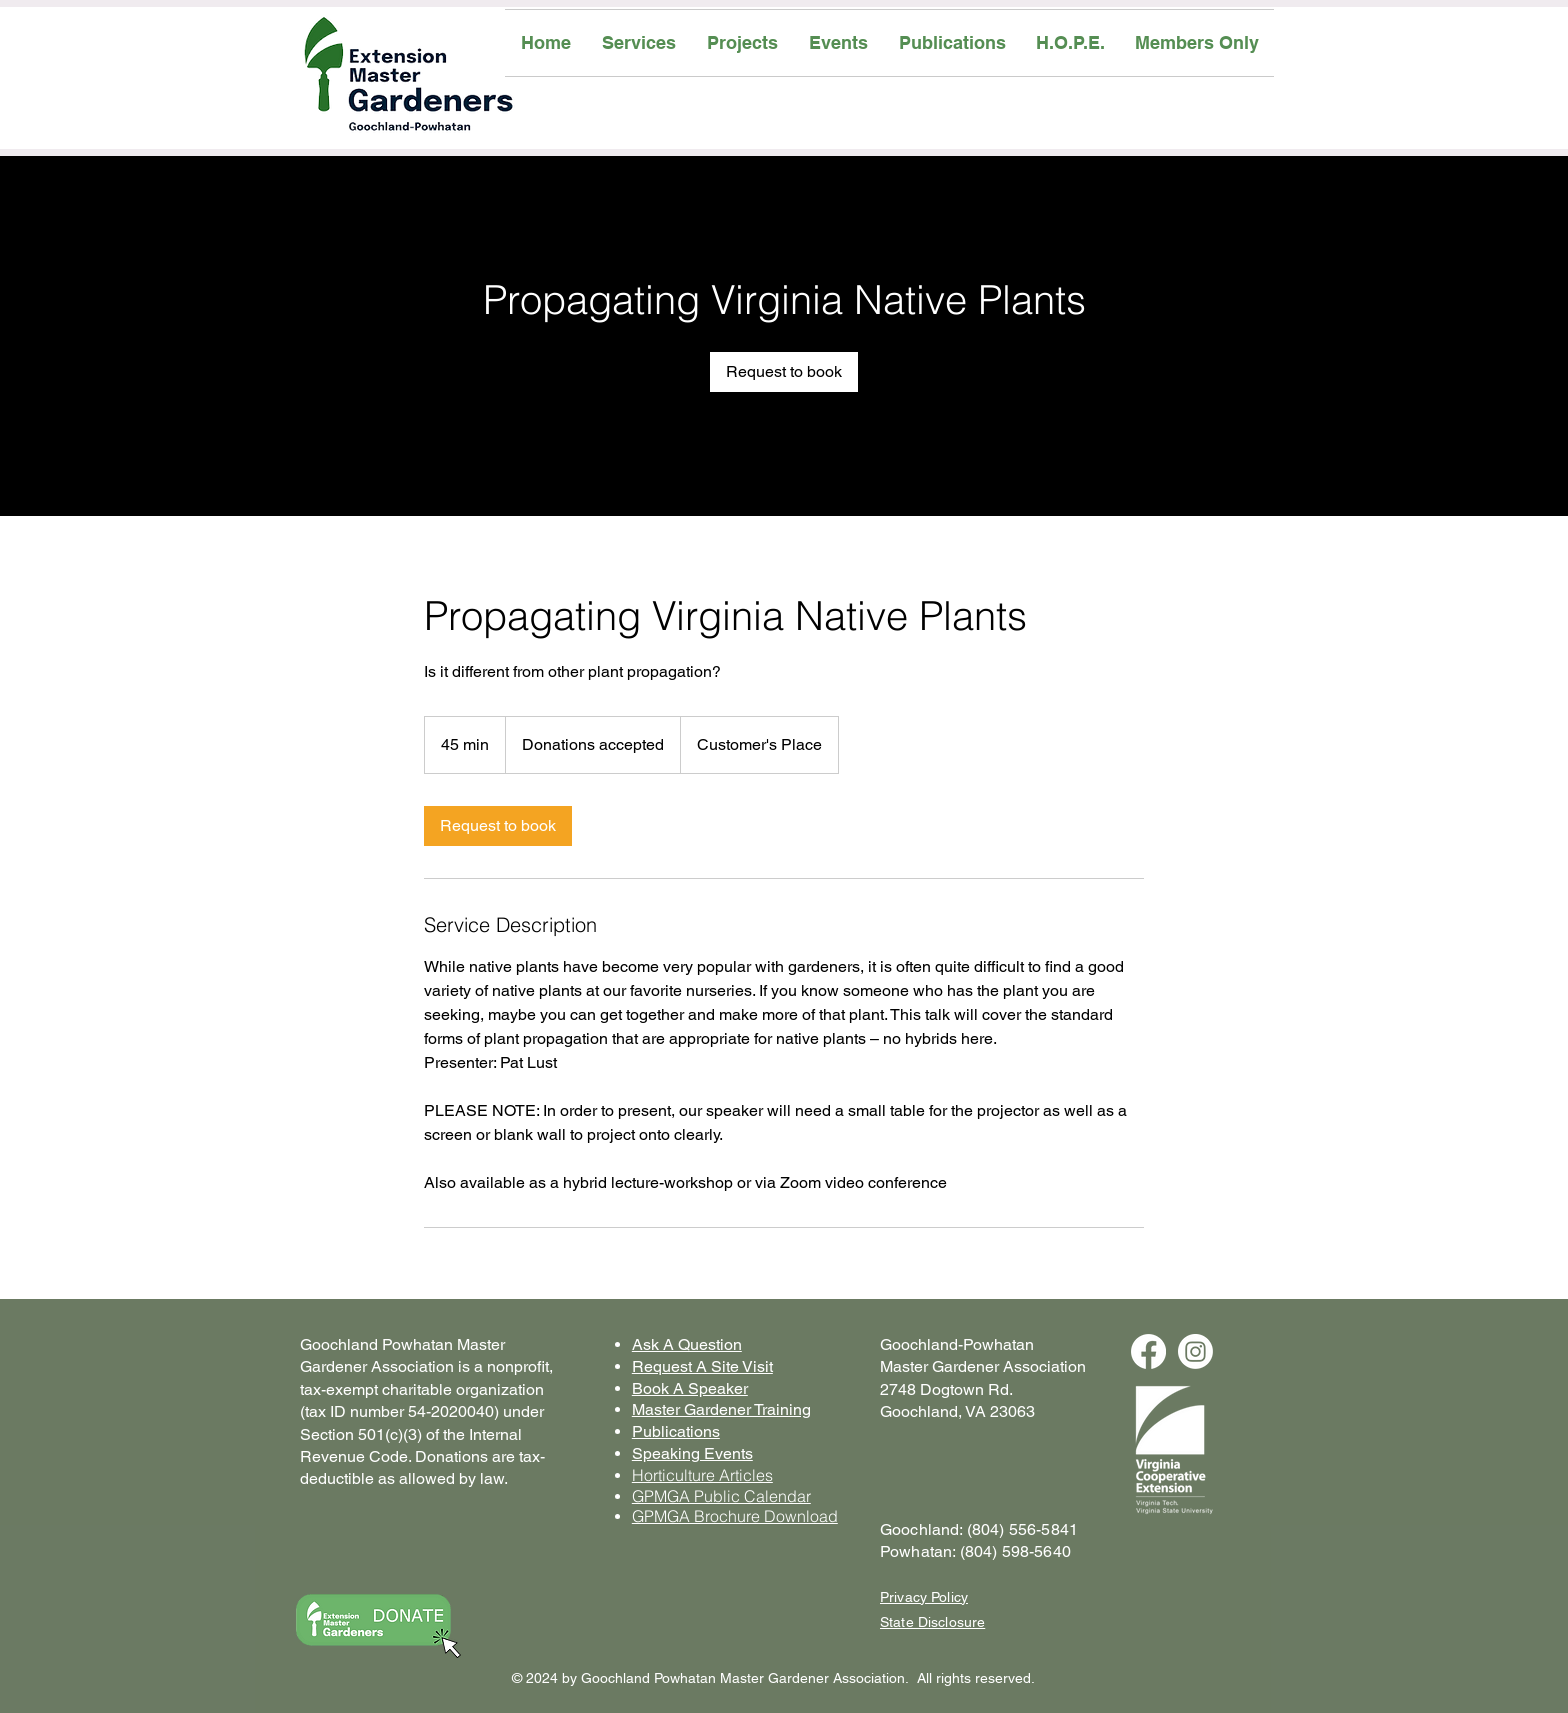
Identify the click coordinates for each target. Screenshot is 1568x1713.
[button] (638, 43)
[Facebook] (1148, 1351)
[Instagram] (1195, 1351)
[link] (784, 372)
